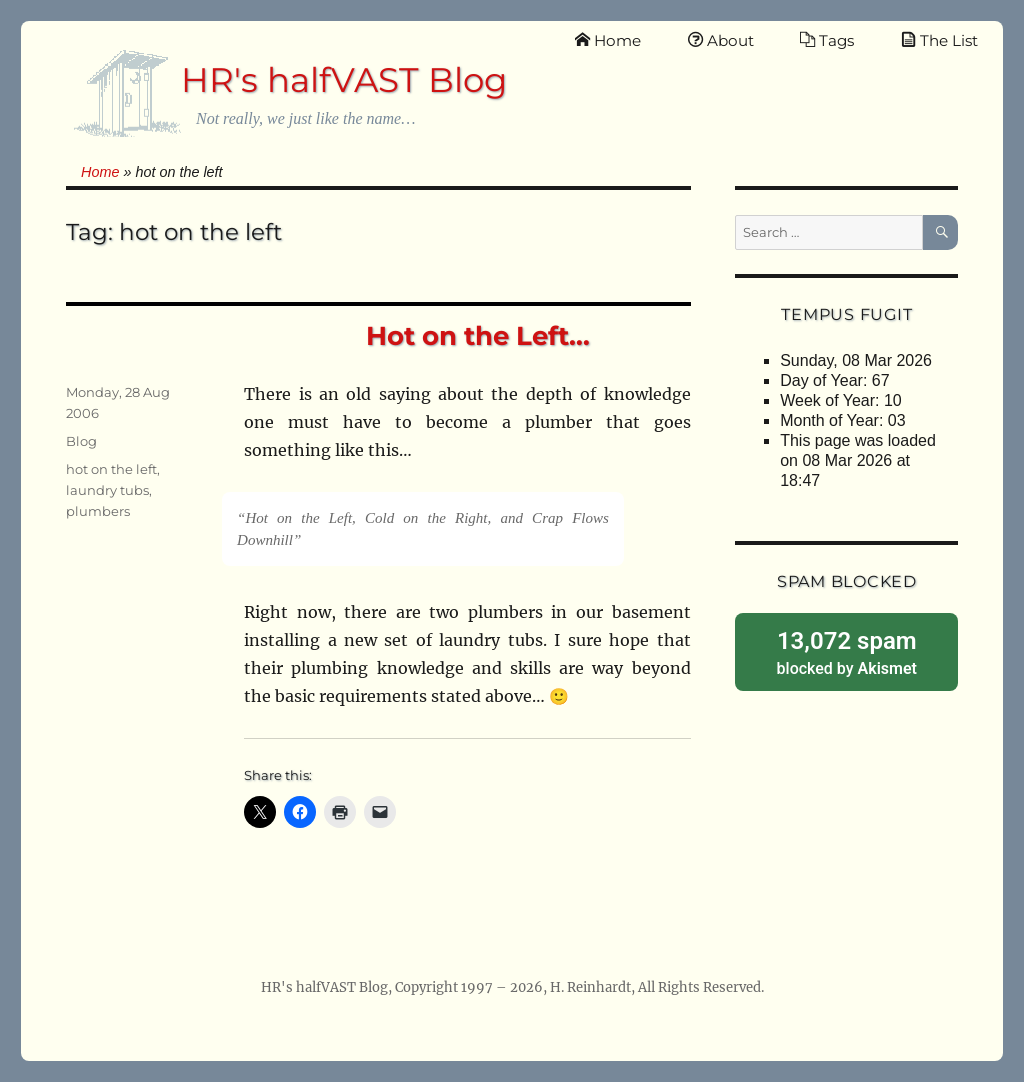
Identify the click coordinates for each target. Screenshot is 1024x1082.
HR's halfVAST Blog (344, 80)
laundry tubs (107, 490)
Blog (81, 441)
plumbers (98, 511)
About (721, 40)
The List (939, 40)
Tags (827, 40)
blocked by (846, 651)
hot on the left (111, 469)
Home (608, 40)
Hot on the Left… (478, 336)
